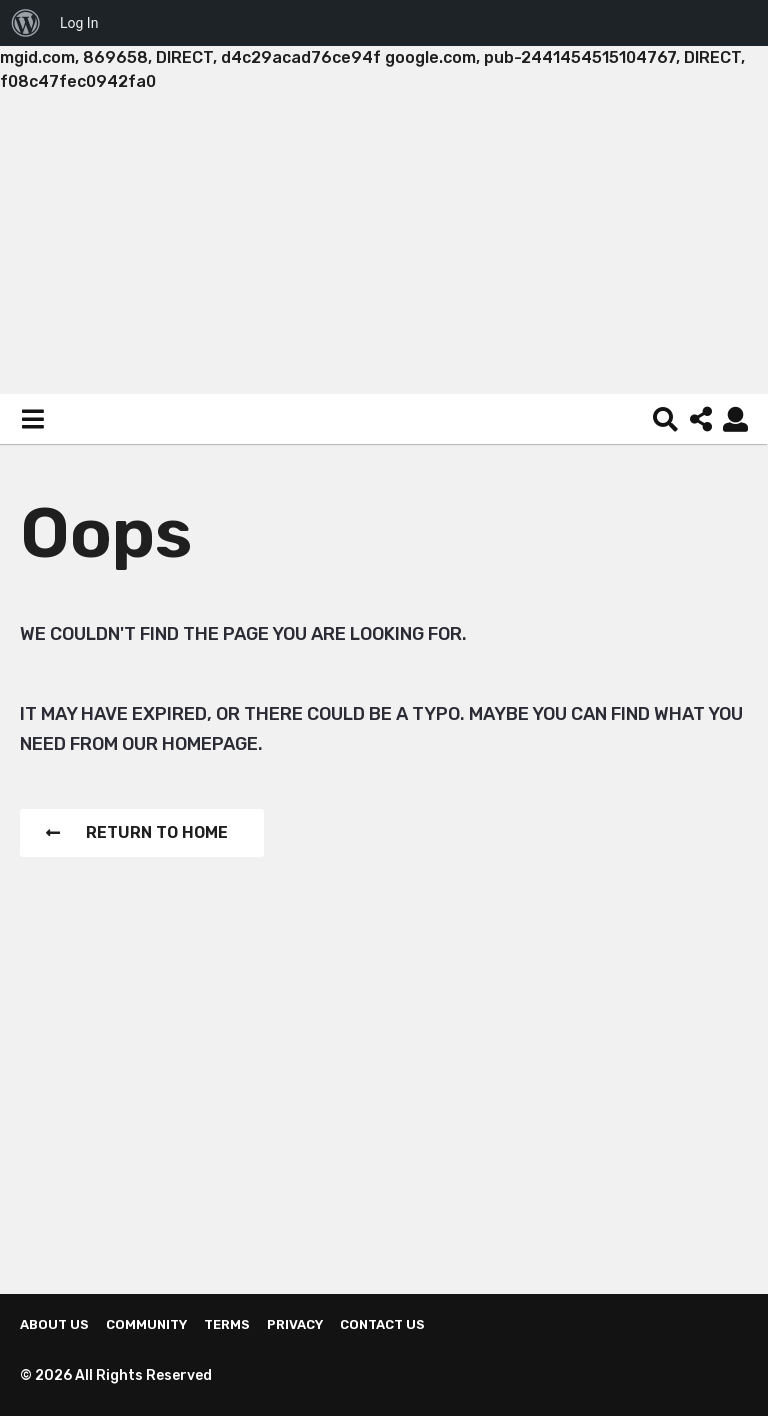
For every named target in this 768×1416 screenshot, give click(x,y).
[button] (32, 419)
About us (54, 1324)
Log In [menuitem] (79, 23)
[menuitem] (26, 23)
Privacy (295, 1324)
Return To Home (137, 832)
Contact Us (382, 1324)
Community (146, 1324)
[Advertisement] (384, 244)
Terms (227, 1324)
